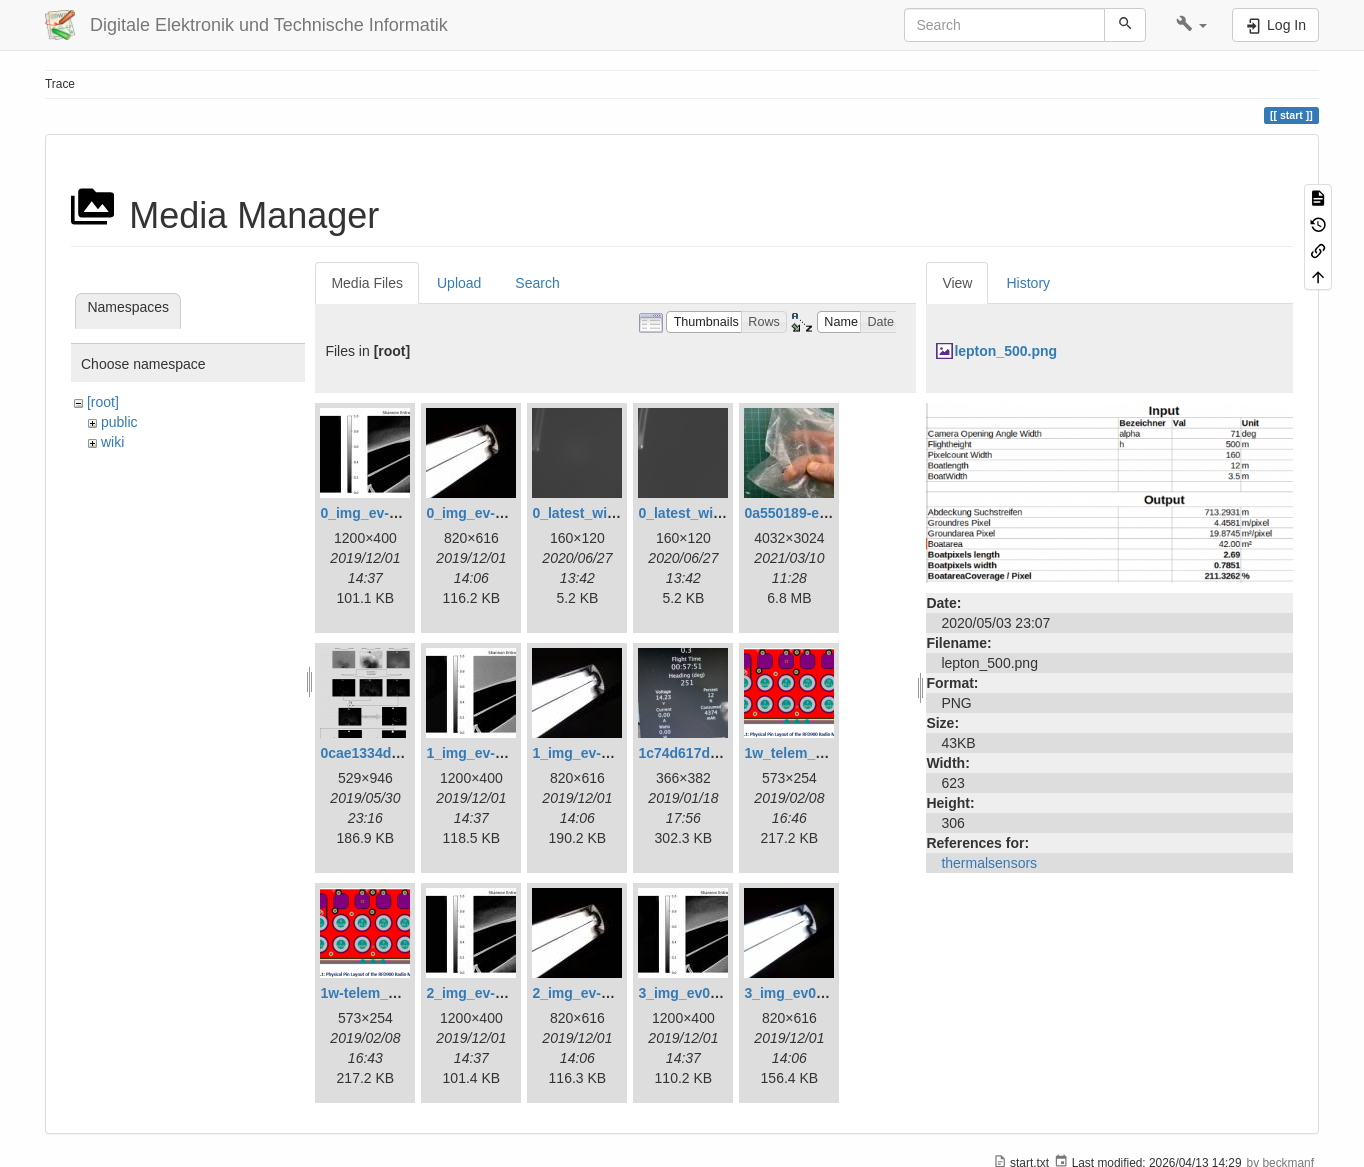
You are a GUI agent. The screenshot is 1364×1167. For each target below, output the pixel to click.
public (119, 422)
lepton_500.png (1005, 351)
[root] (103, 402)
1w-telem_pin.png (379, 993)
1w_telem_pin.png (804, 753)
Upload (459, 283)
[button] (1191, 25)
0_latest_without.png (707, 513)
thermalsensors (989, 863)
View (957, 283)
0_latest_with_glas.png (608, 513)
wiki (112, 442)
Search (537, 283)
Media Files (367, 283)
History (1028, 283)
